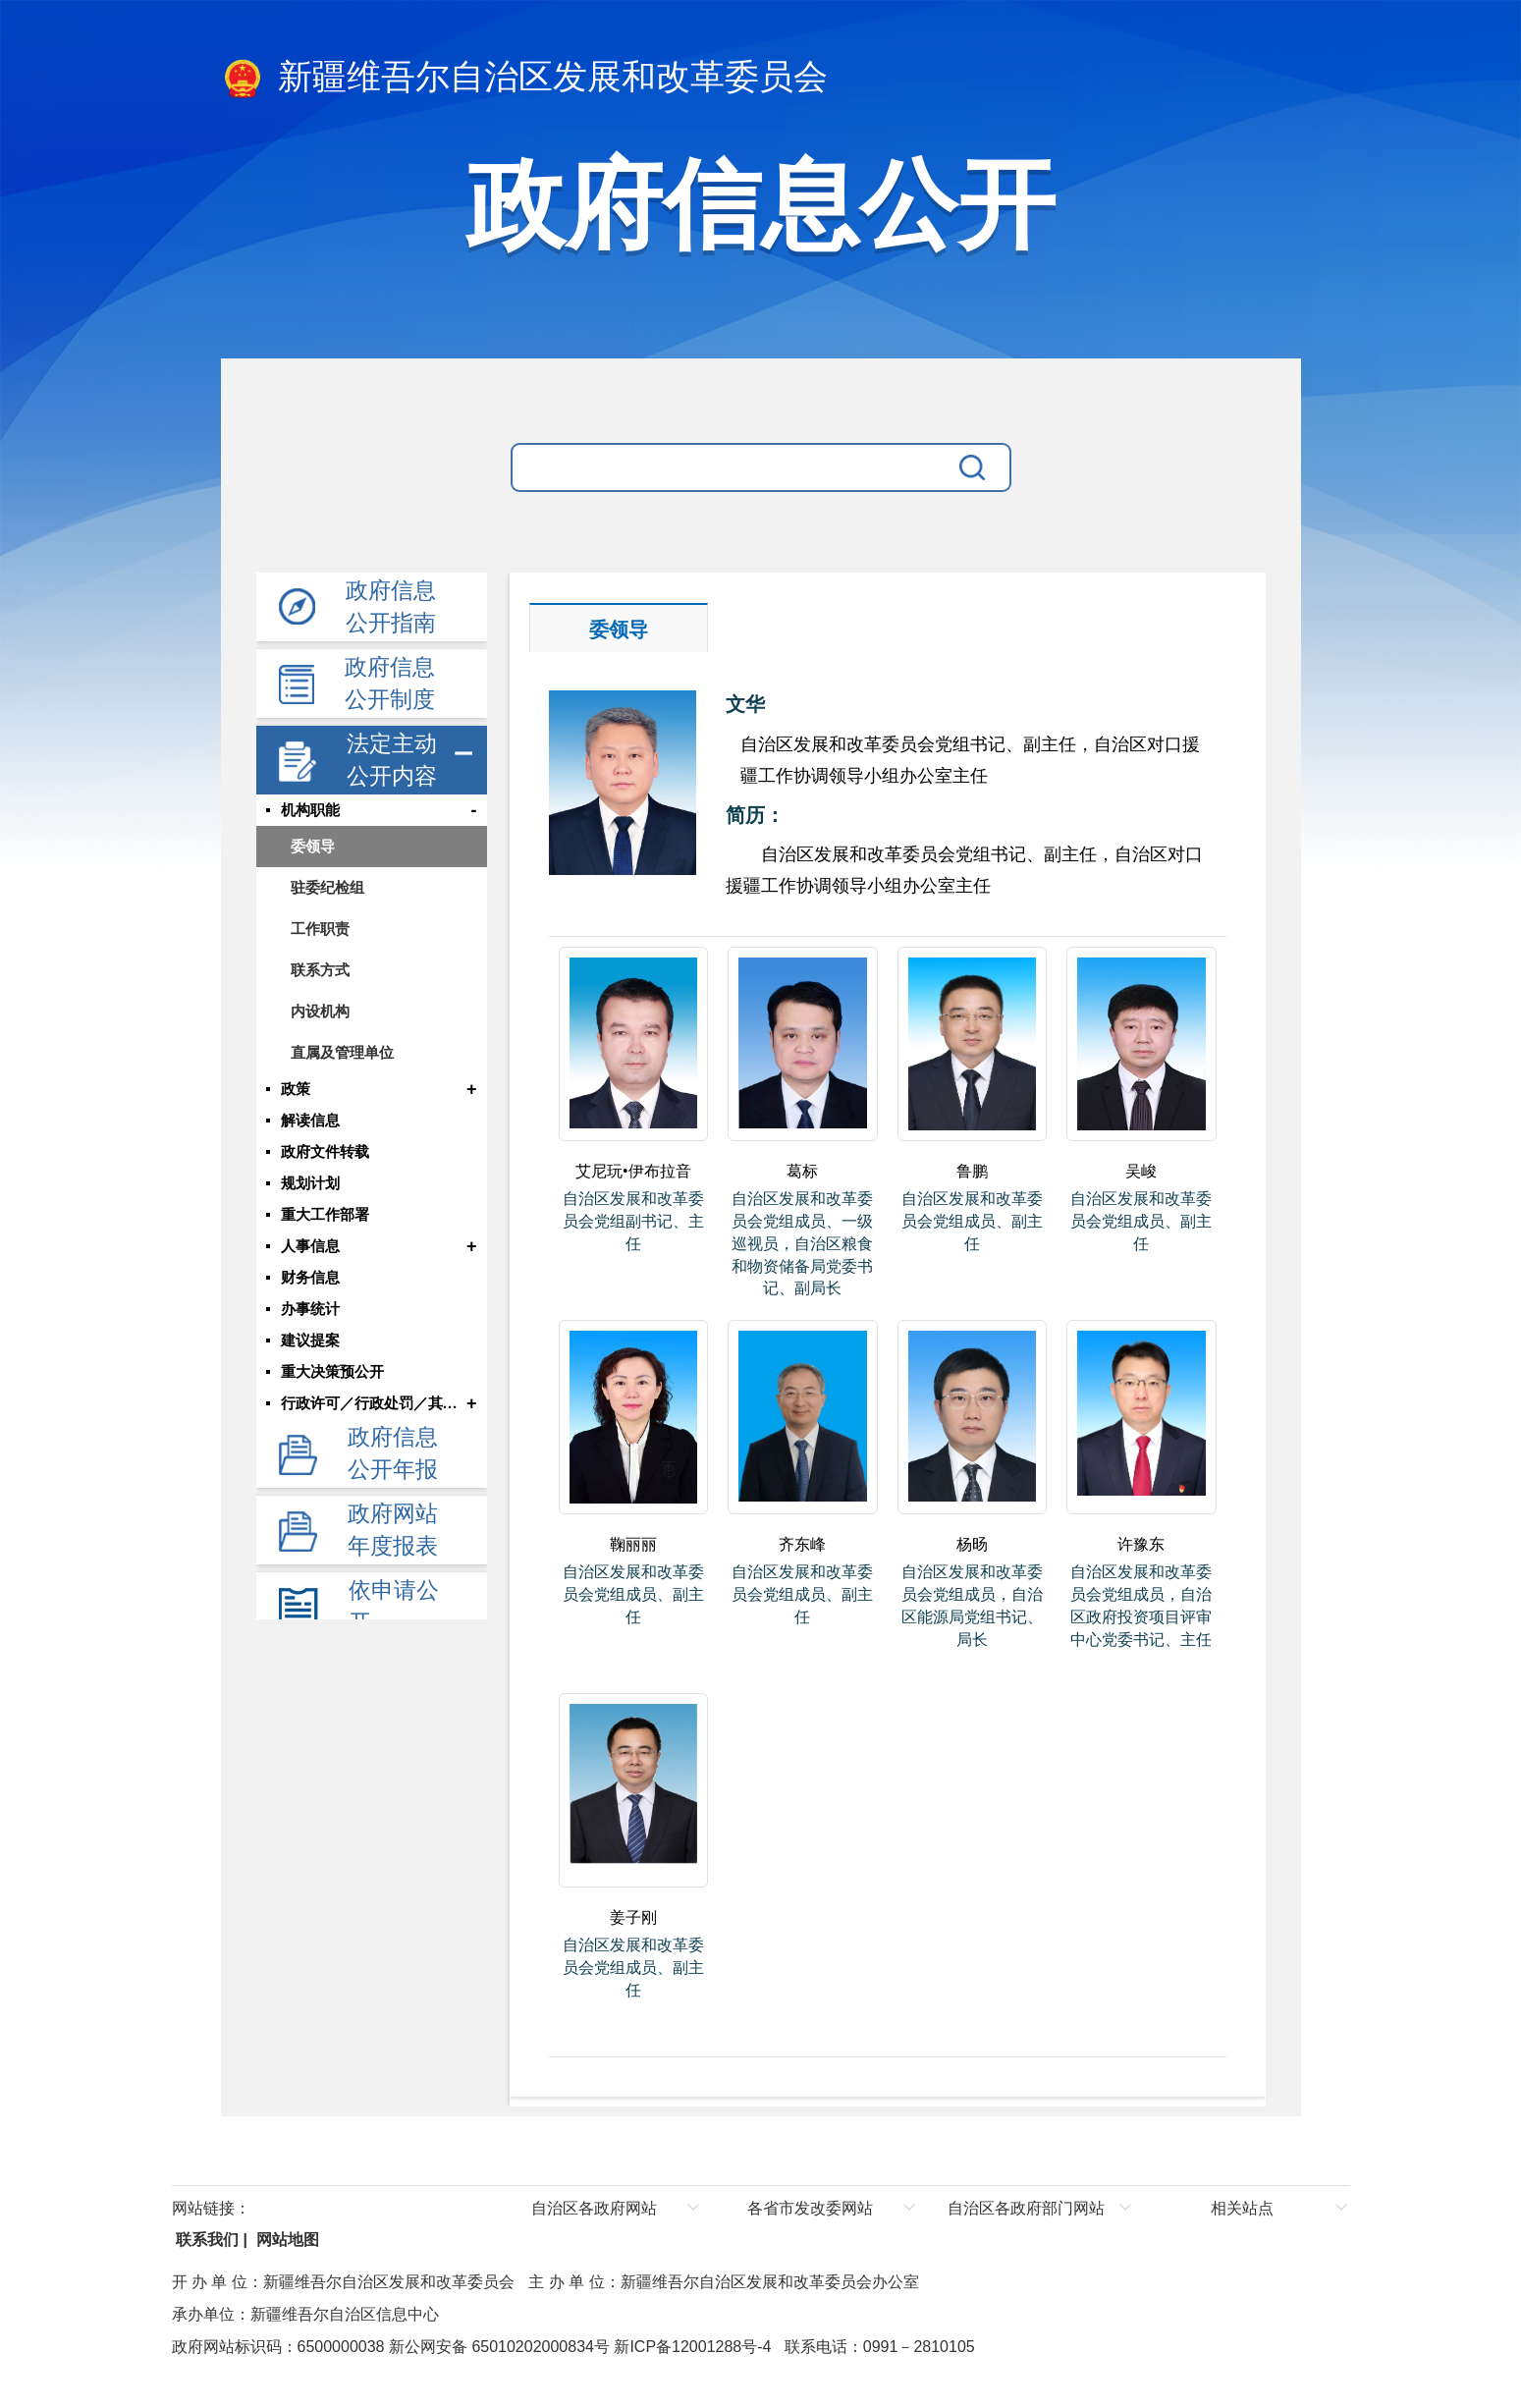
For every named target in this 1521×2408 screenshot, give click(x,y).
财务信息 (310, 1278)
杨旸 (972, 1544)
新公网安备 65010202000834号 (496, 2346)
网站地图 (284, 2239)
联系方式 (320, 969)
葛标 (802, 1171)
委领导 (313, 846)
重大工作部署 (325, 1215)
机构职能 (310, 810)
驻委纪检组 (327, 887)
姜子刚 (633, 1917)
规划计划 (310, 1183)
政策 (295, 1089)
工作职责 (320, 928)
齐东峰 (802, 1544)
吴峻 (1141, 1171)
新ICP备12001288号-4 (691, 2346)
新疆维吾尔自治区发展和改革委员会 (525, 78)
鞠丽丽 (633, 1544)
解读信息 (310, 1120)
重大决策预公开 (332, 1372)
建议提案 (310, 1340)
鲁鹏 (972, 1171)
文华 (745, 704)
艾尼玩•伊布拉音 (633, 1171)
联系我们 (205, 2239)
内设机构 (320, 1011)
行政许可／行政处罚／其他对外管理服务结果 (372, 1403)
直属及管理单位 (342, 1052)
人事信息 (310, 1246)
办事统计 (310, 1309)
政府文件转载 (325, 1152)
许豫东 (1141, 1544)
